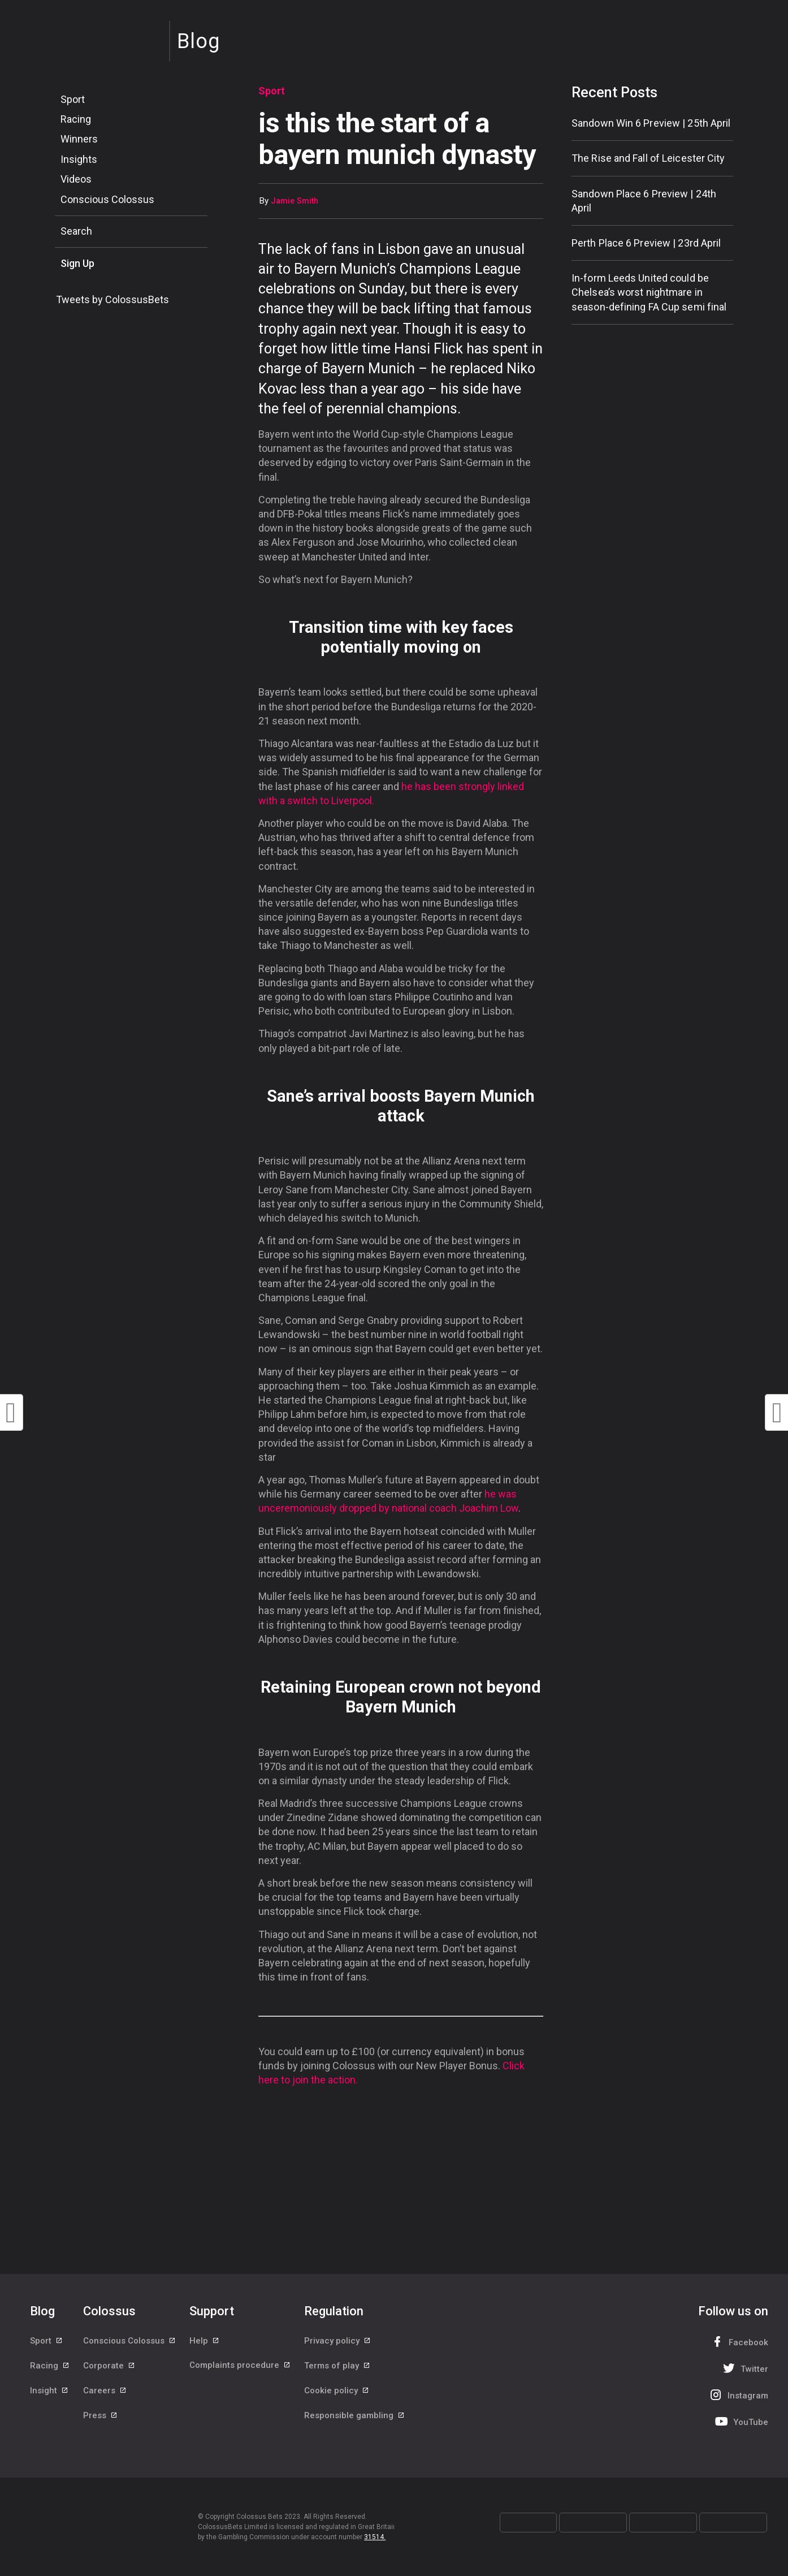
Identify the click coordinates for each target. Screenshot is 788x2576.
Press (100, 2418)
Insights (78, 159)
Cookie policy (337, 2392)
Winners (79, 139)
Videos (76, 179)
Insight (49, 2392)
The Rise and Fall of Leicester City (648, 158)
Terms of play (337, 2367)
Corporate (109, 2367)
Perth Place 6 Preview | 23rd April (646, 243)
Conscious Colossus (107, 199)
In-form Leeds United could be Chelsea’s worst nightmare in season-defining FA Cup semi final (648, 292)
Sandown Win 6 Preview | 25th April (650, 123)
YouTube (740, 2421)
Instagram (737, 2395)
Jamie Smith (294, 201)
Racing (75, 119)
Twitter (744, 2368)
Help (204, 2341)
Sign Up (77, 263)
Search (76, 231)
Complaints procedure (240, 2367)
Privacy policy (337, 2341)
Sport (72, 99)
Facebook (738, 2341)
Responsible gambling (354, 2418)
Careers (105, 2392)
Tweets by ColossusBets (112, 299)
